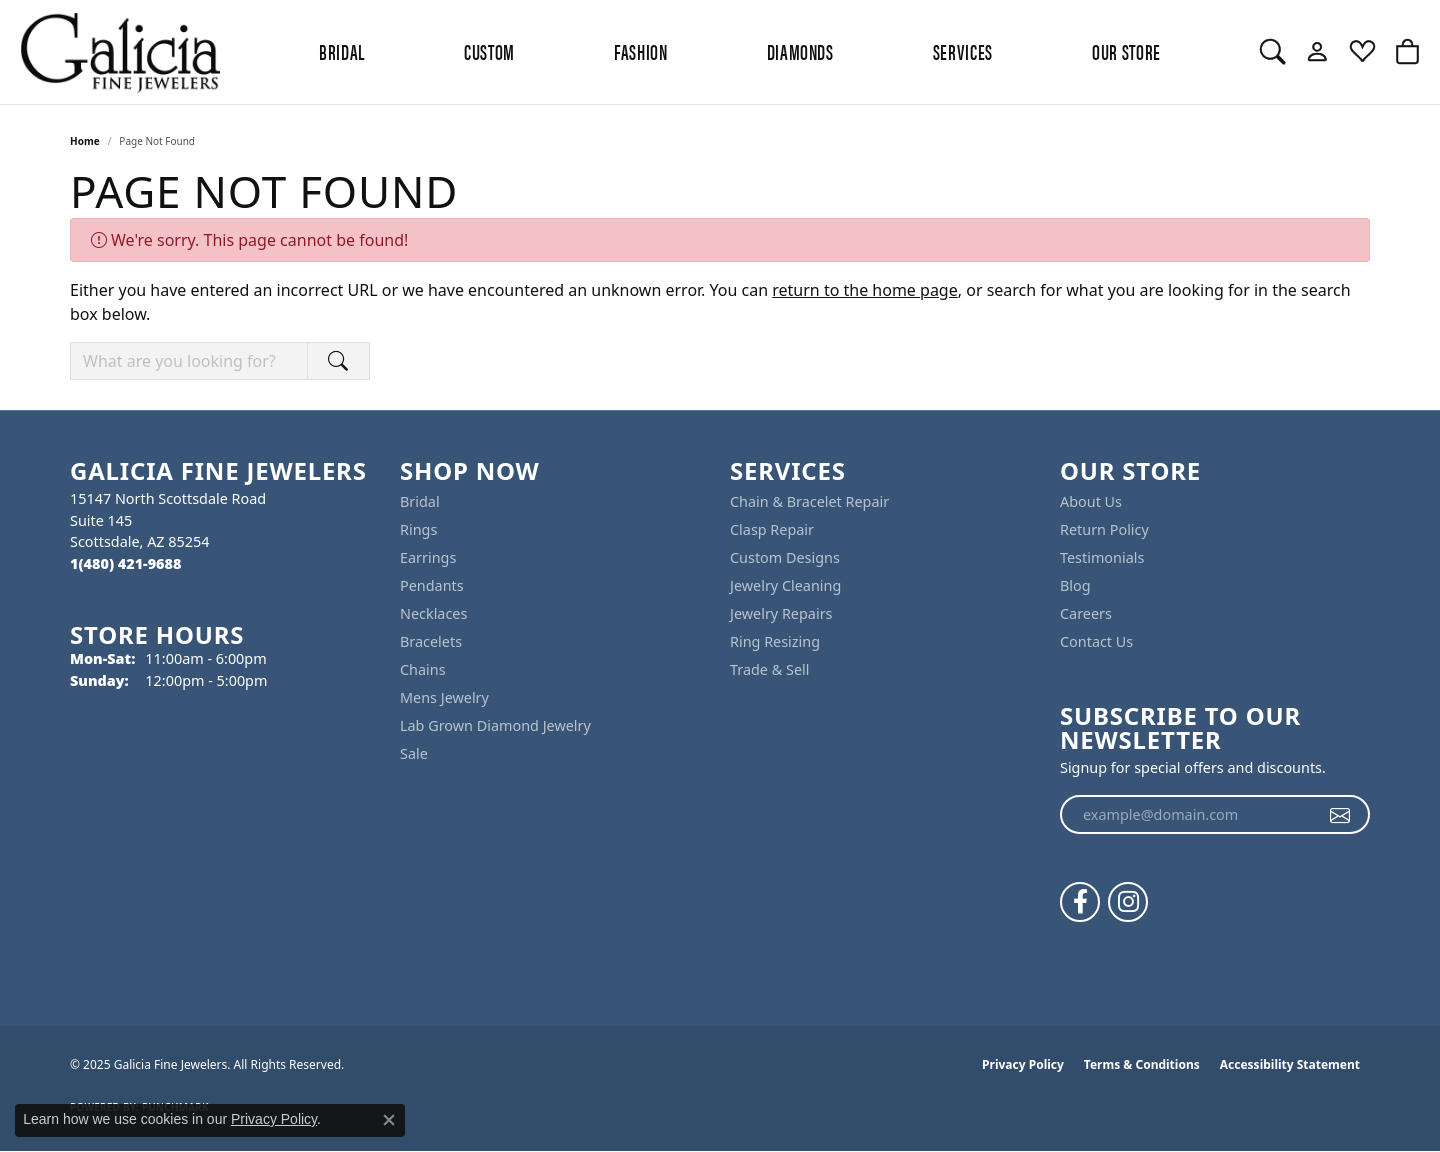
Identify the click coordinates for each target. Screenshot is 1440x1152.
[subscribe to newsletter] (1340, 815)
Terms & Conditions (1142, 1064)
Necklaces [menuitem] (433, 613)
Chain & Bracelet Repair (809, 501)
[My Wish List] (1362, 52)
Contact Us (1096, 641)
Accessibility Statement (1290, 1064)
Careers (1086, 613)
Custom (489, 51)
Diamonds (800, 51)
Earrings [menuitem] (428, 557)
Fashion (640, 51)
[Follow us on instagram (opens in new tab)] (1128, 902)
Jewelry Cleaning (785, 585)
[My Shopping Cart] (1407, 52)
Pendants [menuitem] (432, 585)
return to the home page (865, 290)
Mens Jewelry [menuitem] (444, 697)
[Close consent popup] (389, 1120)
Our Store (1126, 51)
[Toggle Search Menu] (1272, 52)
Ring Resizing (775, 641)
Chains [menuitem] (423, 669)
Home (85, 141)
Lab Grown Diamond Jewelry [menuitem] (495, 725)
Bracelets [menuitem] (431, 641)
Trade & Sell (769, 669)
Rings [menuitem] (418, 529)
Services (963, 51)
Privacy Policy (1023, 1064)
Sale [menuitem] (414, 753)
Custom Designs (785, 557)
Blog (1075, 585)
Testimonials (1102, 557)
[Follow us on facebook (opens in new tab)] (1080, 902)
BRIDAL (342, 51)
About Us (1091, 501)
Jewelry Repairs (781, 613)
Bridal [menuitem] (420, 501)
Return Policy (1104, 529)
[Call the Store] (125, 563)
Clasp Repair (772, 529)
